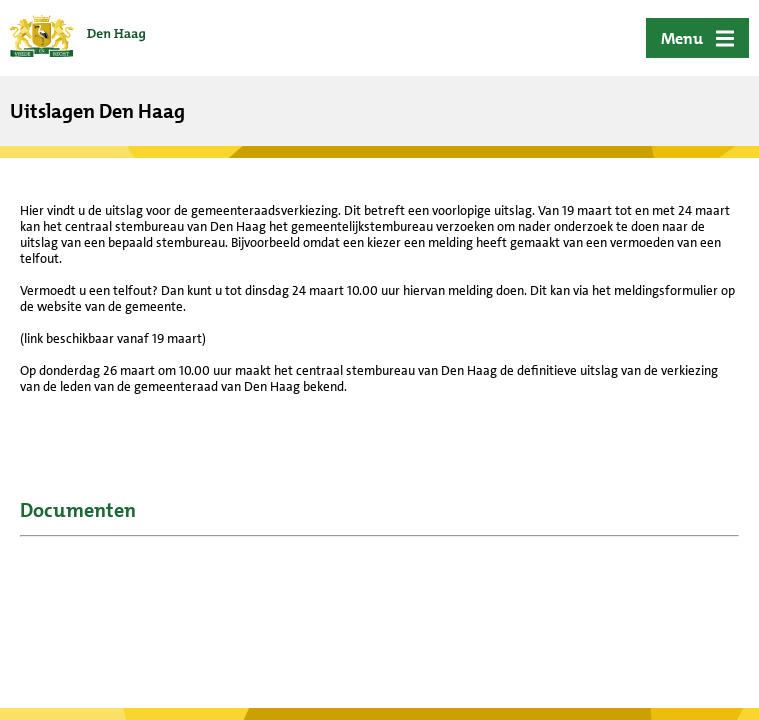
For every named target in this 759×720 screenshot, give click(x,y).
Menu (682, 38)
